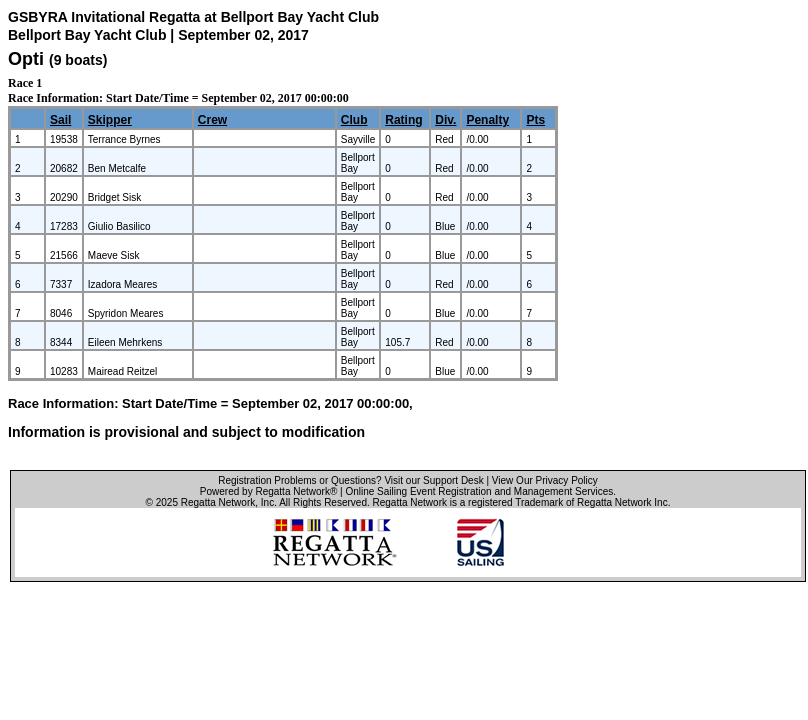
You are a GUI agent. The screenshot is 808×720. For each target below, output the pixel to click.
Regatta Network (218, 502)
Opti (26, 59)
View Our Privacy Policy (545, 480)
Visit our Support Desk (433, 480)
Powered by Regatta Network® (268, 491)
